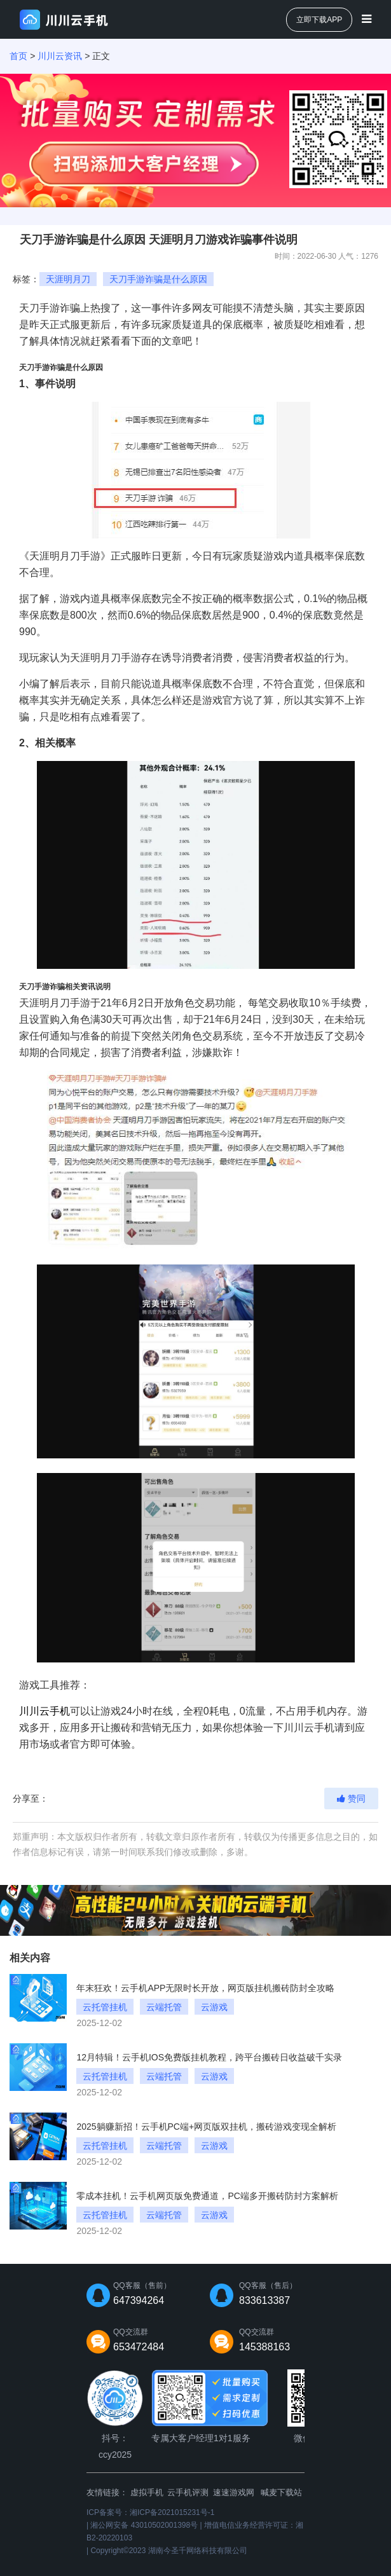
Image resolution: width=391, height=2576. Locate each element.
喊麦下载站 (281, 2492)
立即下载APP (319, 19)
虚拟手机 (146, 2492)
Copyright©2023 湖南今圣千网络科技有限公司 (168, 2550)
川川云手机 (44, 1711)
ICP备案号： (150, 2512)
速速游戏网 (233, 2492)
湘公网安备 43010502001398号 (144, 2525)
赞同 (351, 1798)
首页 (18, 56)
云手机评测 (188, 2492)
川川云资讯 (60, 56)
